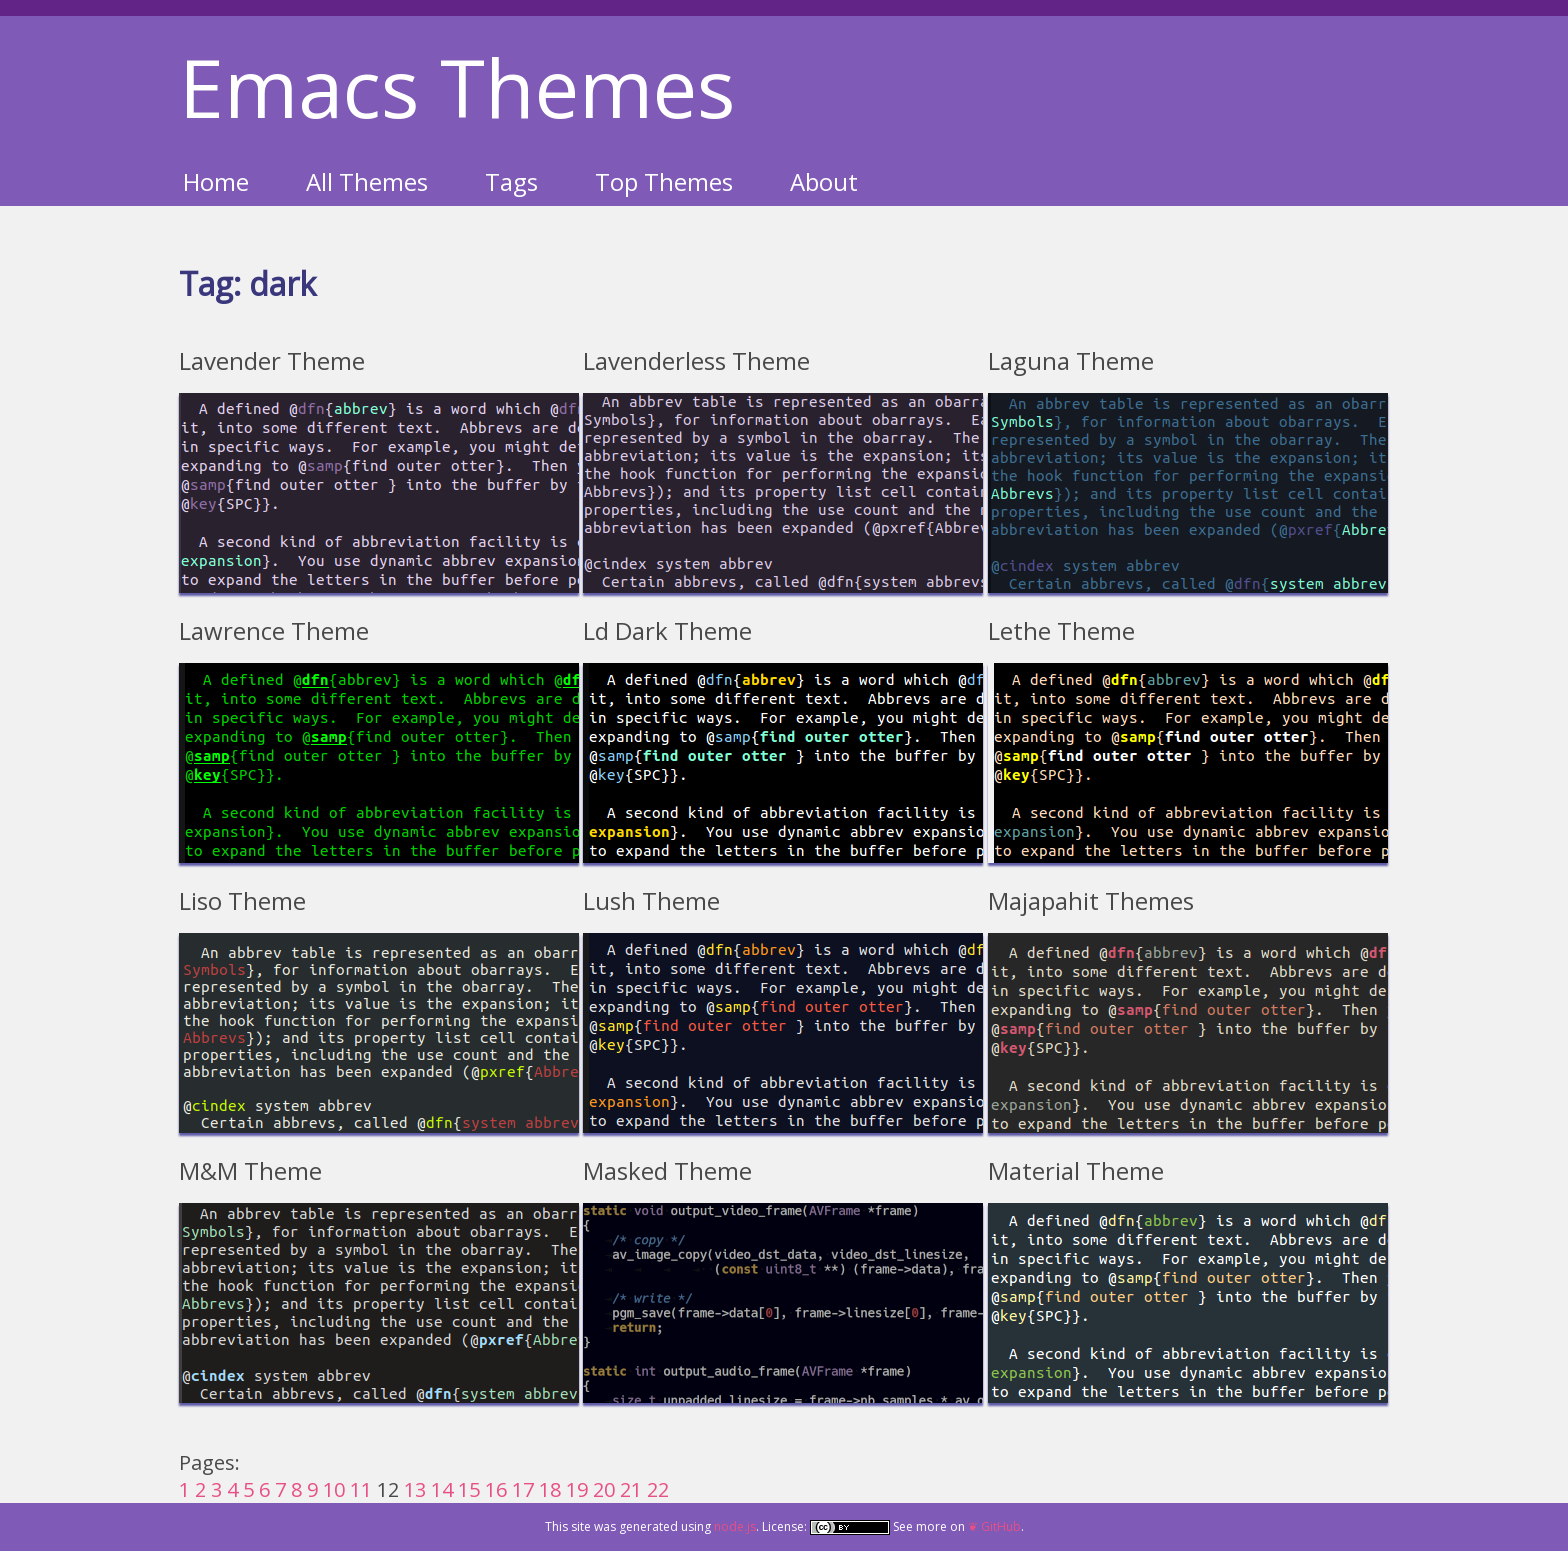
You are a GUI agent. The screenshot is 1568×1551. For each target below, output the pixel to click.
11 (361, 1489)
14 (442, 1489)
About (824, 181)
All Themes (367, 181)
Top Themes (664, 181)
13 (415, 1489)
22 (658, 1489)
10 (334, 1489)
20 (604, 1489)
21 (631, 1489)
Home (216, 181)
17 (523, 1489)
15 (469, 1489)
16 (496, 1489)
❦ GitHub (994, 1526)
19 (577, 1489)
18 (550, 1489)
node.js (735, 1526)
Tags (511, 181)
